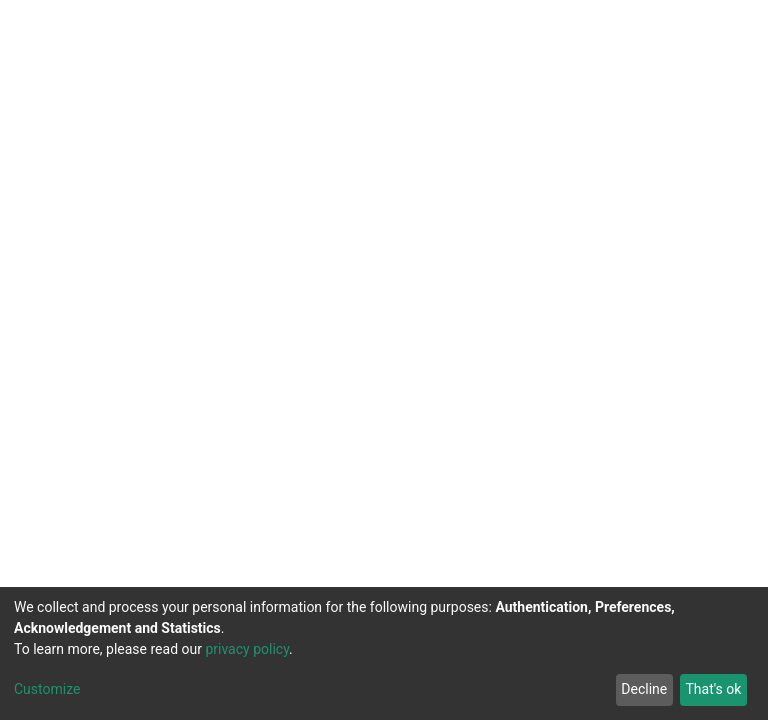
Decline (644, 689)
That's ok (713, 689)
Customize (47, 689)
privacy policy (247, 649)
